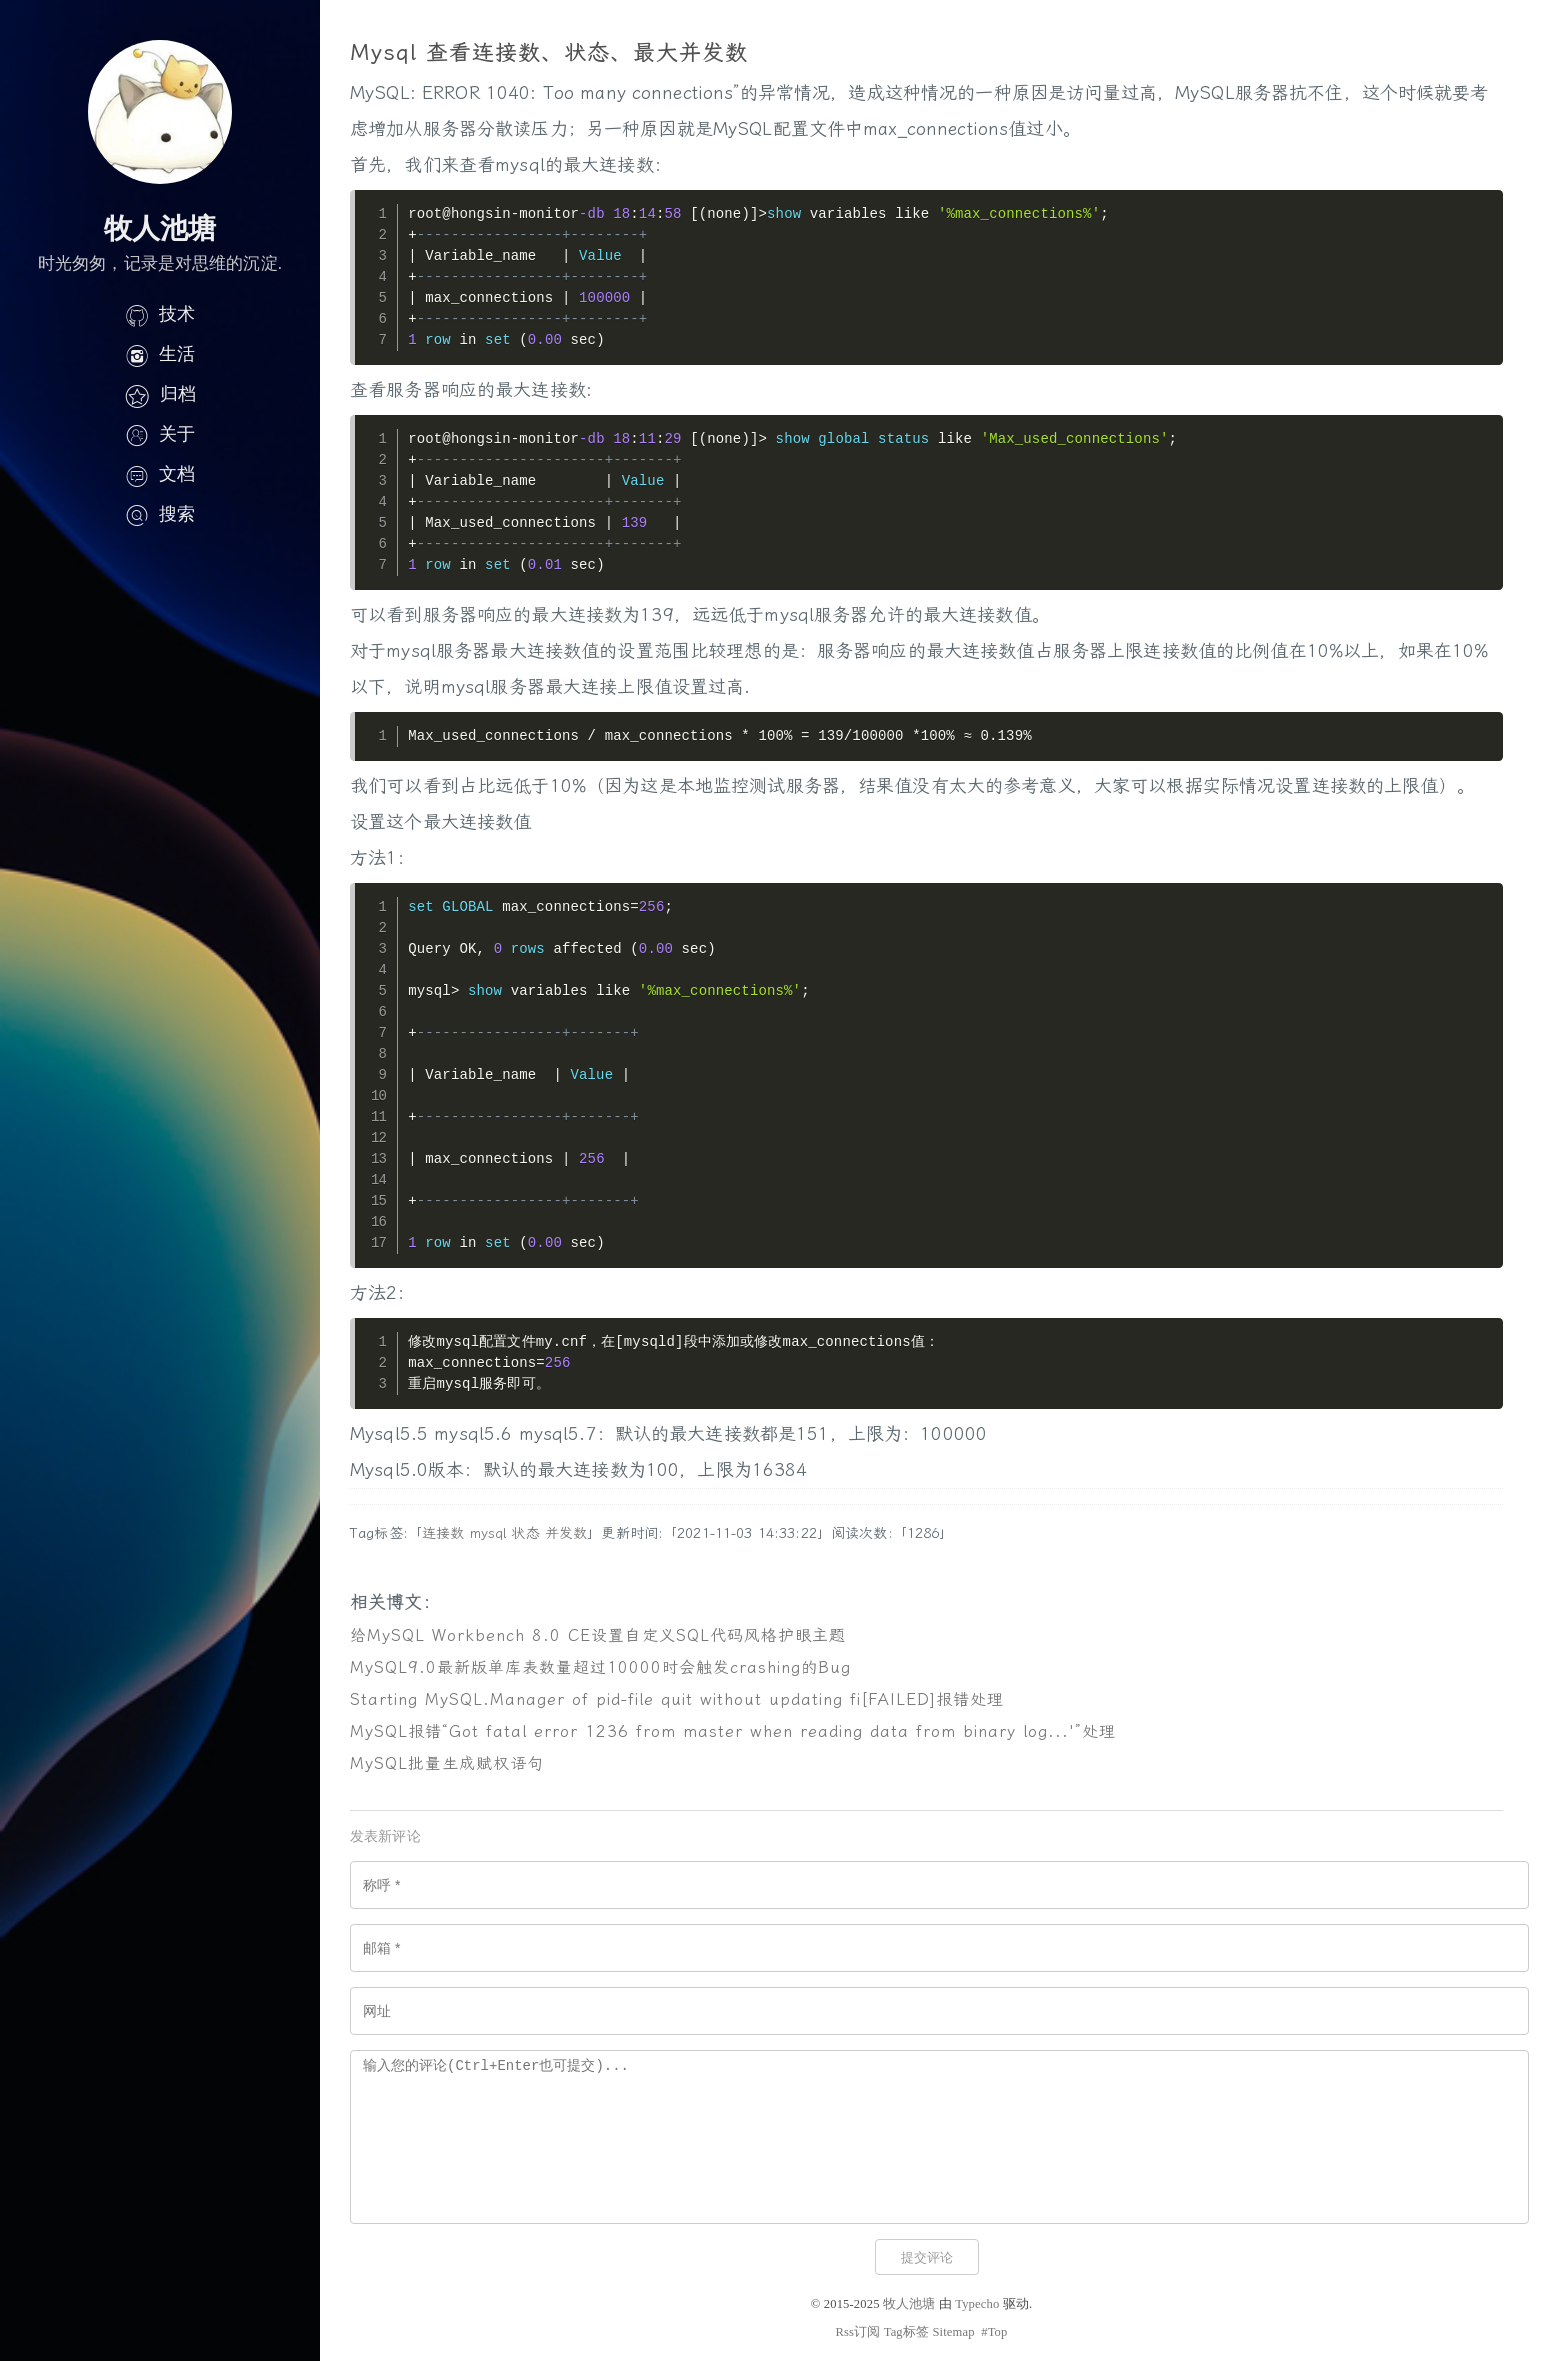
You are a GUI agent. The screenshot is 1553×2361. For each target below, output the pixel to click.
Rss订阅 (857, 2332)
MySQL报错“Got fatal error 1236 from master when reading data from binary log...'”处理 (733, 1731)
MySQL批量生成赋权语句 (447, 1763)
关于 (160, 434)
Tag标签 (906, 2332)
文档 (160, 474)
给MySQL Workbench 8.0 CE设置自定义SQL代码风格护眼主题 (598, 1635)
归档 (160, 394)
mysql (488, 1533)
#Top (994, 2332)
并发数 (566, 1533)
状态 (525, 1533)
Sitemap (953, 2332)
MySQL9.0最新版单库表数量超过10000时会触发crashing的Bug (600, 1667)
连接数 (443, 1533)
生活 (160, 354)
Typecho (977, 2304)
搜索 (160, 514)
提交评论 (927, 2257)
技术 (160, 314)
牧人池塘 (909, 2304)
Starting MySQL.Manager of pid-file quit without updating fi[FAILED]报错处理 (677, 1699)
